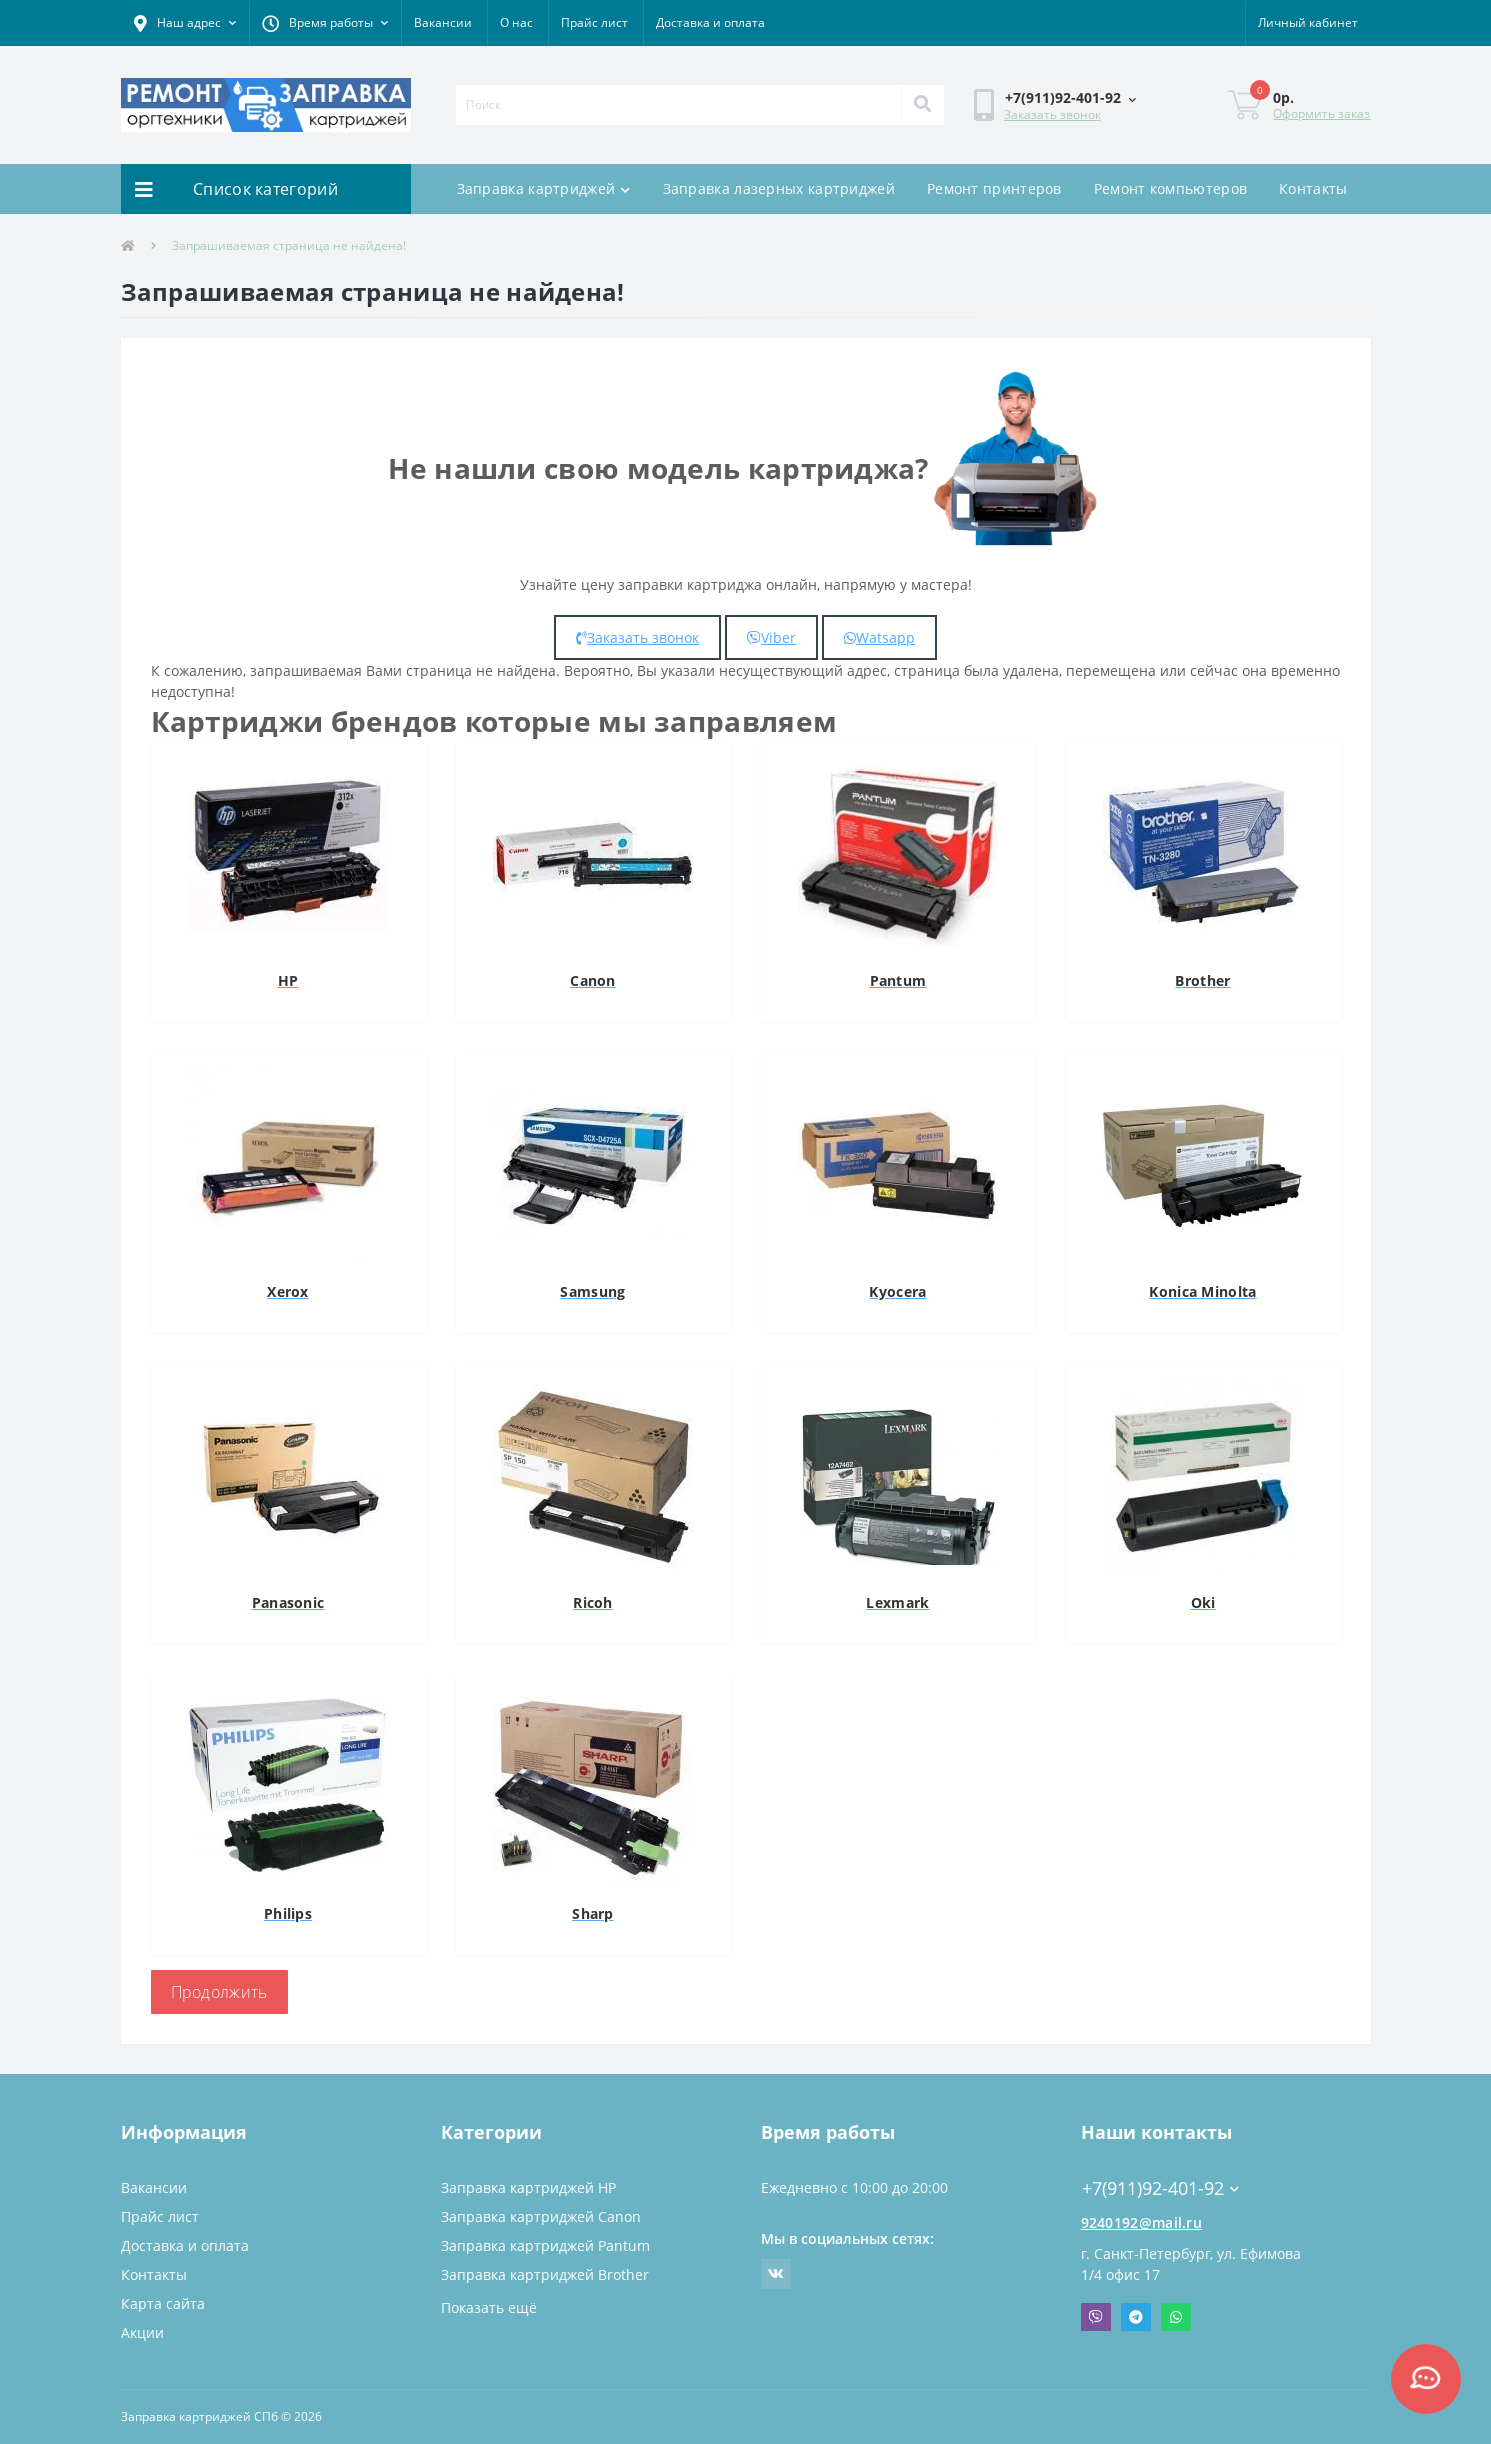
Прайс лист (594, 22)
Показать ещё (489, 2307)
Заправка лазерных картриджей (779, 188)
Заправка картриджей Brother (545, 2274)
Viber (771, 637)
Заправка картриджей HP (528, 2187)
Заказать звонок (1052, 114)
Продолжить (219, 1992)
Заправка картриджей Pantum (545, 2245)
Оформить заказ (1321, 113)
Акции (142, 2332)
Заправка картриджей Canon (541, 2216)
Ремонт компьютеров (1170, 188)
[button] (185, 23)
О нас (516, 22)
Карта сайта (163, 2303)
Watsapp (879, 637)
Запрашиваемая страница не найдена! (289, 245)
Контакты (1313, 188)
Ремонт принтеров (994, 188)
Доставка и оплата (710, 22)
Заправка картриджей (544, 188)
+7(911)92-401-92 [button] (1160, 2188)
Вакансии (443, 22)
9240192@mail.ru (1142, 2222)
